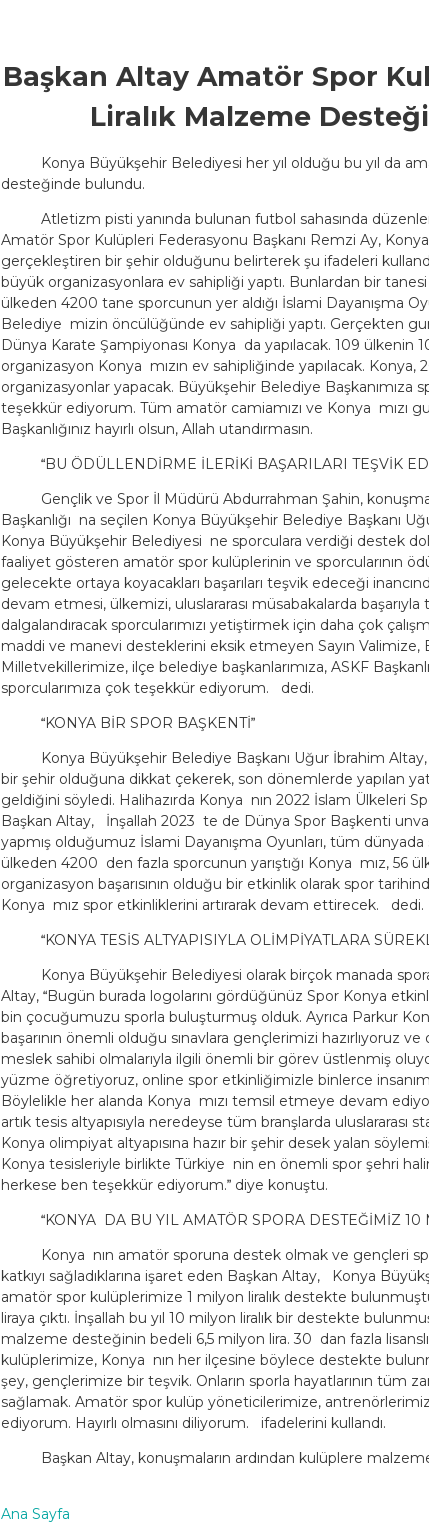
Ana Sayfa (35, 1514)
